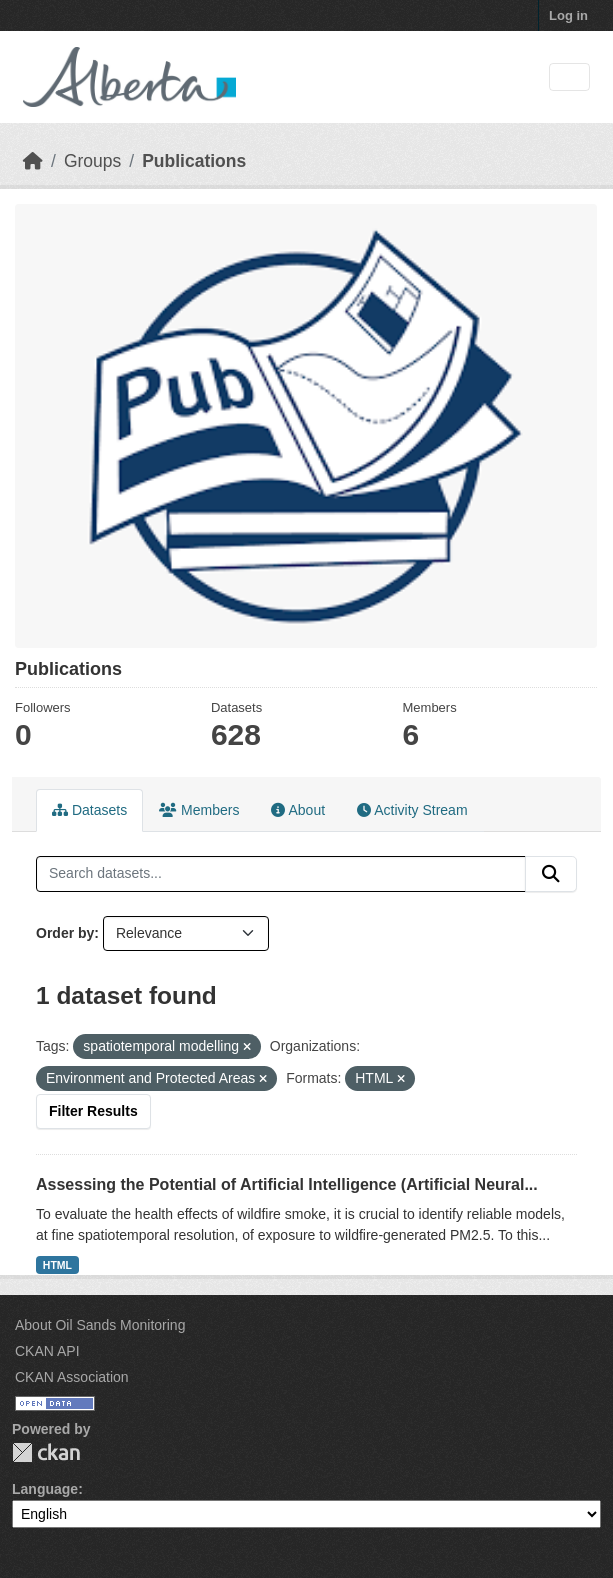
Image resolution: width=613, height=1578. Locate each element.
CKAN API (47, 1351)
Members (199, 810)
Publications (194, 161)
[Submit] (551, 874)
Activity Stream (412, 810)
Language (45, 1489)
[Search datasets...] (281, 874)
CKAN (46, 1452)
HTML (57, 1265)
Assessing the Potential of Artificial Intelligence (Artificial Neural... (287, 1184)
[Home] (33, 161)
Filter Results (93, 1111)
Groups (92, 161)
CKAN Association (72, 1377)
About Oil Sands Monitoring (100, 1325)
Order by (65, 933)
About (298, 810)
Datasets (89, 810)
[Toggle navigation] (569, 77)
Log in (568, 15)
